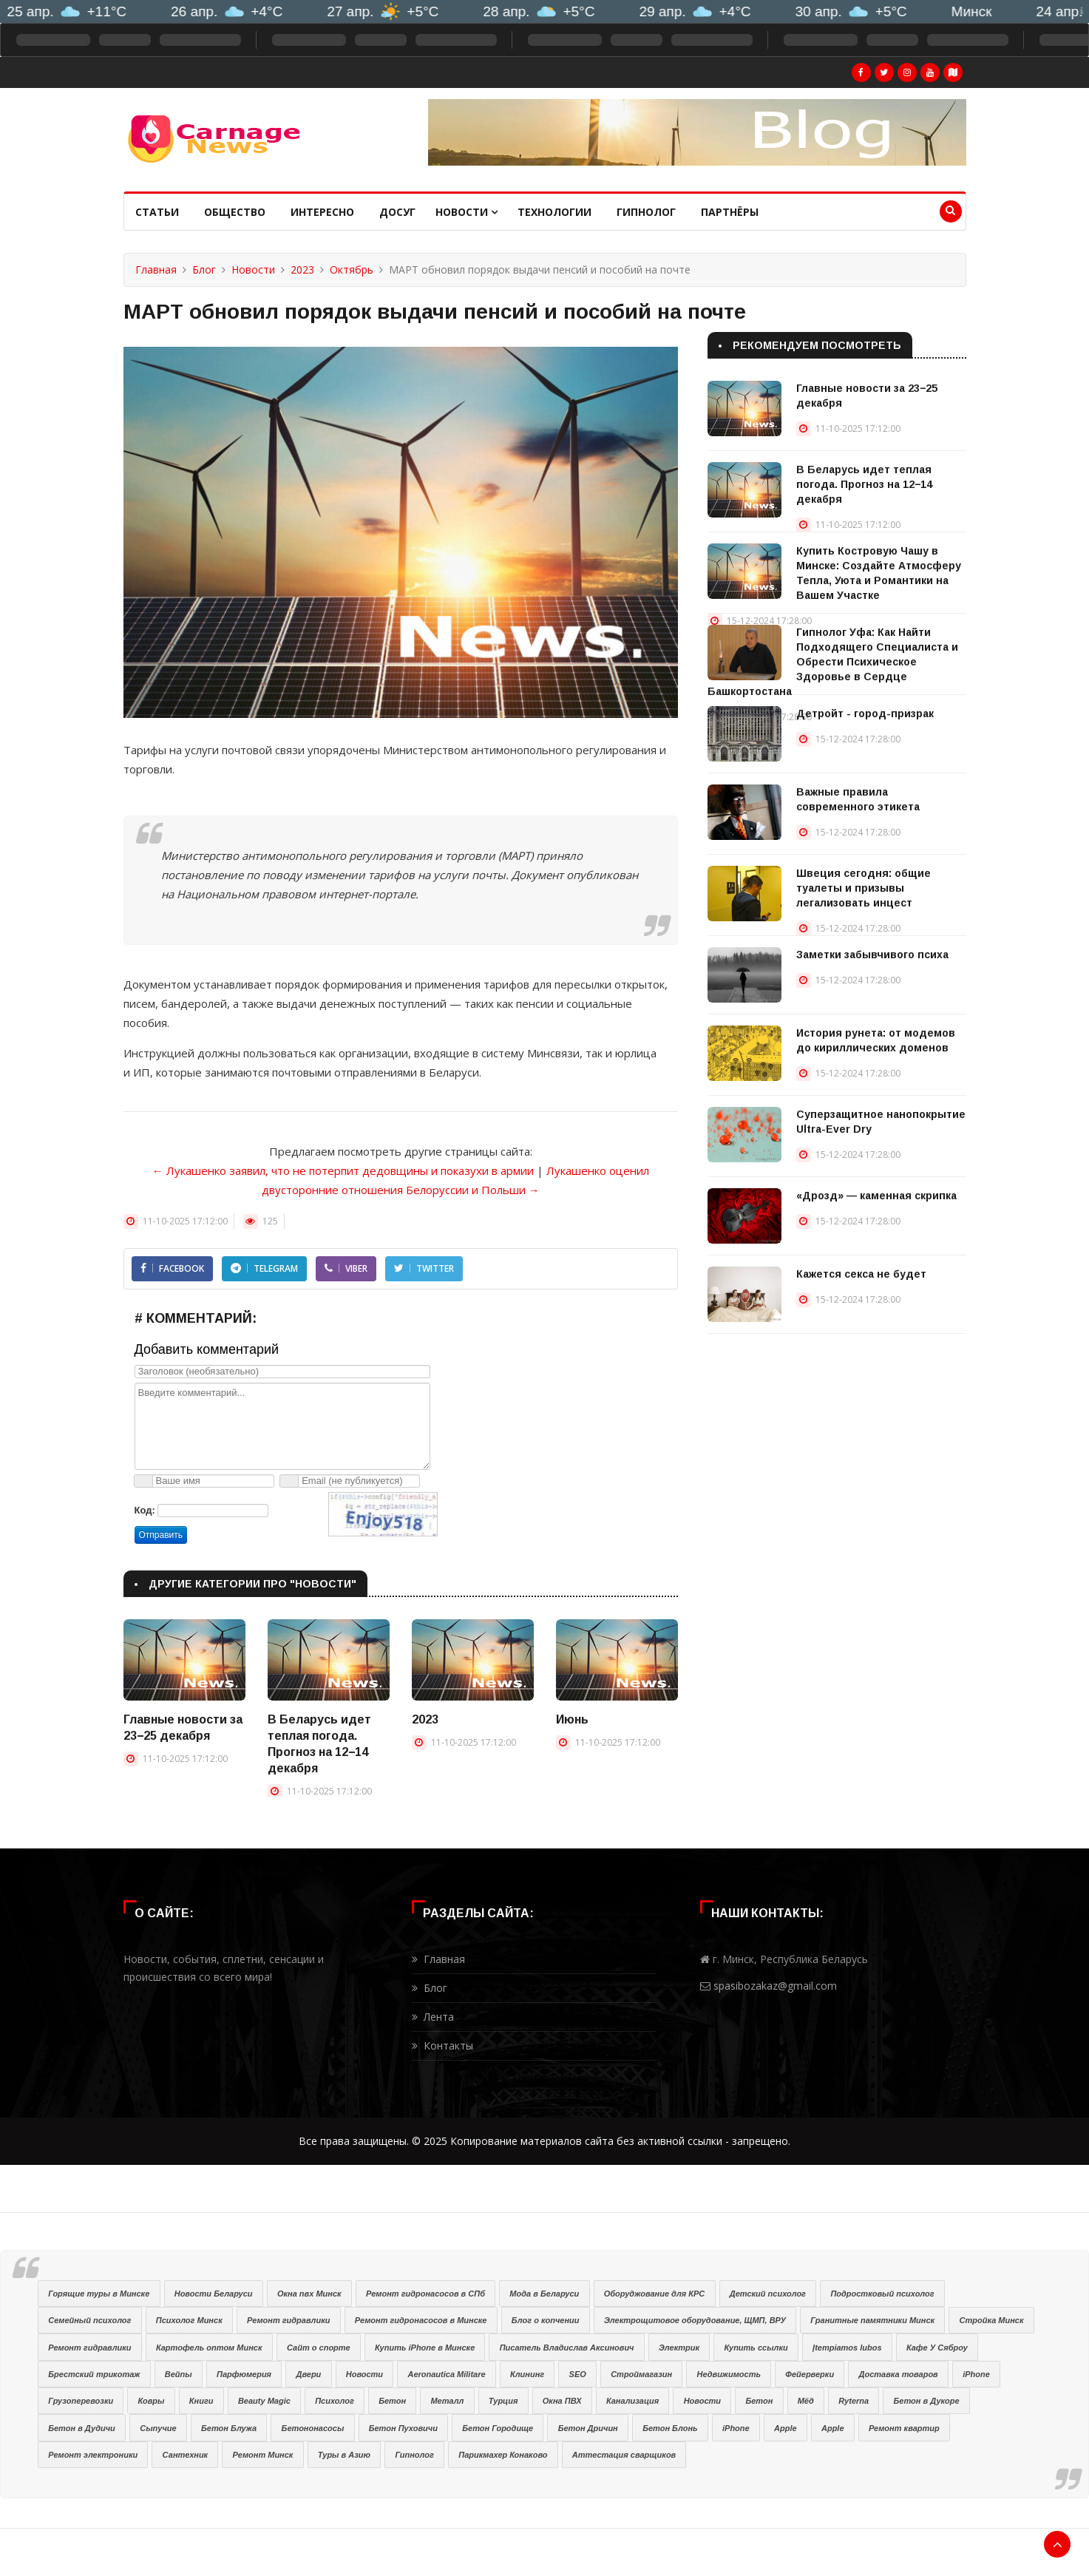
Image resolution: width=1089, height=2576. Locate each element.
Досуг (397, 212)
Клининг (527, 2374)
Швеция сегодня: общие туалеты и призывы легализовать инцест (863, 888)
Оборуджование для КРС (654, 2293)
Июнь (572, 1719)
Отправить (161, 1535)
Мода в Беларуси (544, 2293)
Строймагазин (641, 2374)
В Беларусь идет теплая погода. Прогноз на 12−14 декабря (864, 484)
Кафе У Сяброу (937, 2347)
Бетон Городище (497, 2428)
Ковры (151, 2400)
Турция (503, 2400)
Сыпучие (158, 2428)
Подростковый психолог (882, 2293)
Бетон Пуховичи (403, 2428)
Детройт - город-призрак (865, 713)
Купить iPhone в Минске (425, 2347)
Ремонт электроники (93, 2454)
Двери (308, 2374)
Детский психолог (768, 2293)
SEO (577, 2374)
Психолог (334, 2400)
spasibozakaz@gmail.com (775, 1986)
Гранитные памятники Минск (872, 2320)
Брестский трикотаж (94, 2374)
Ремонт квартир (904, 2428)
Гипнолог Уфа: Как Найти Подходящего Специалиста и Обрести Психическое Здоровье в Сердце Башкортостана (833, 661)
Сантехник (185, 2454)
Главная (156, 269)
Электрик (679, 2347)
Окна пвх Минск (309, 2293)
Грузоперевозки (80, 2400)
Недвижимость (729, 2374)
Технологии (554, 212)
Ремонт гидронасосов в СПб (425, 2293)
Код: (145, 1510)
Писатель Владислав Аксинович (567, 2347)
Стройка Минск (992, 2320)
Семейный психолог (89, 2320)
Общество (234, 212)
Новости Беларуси (213, 2293)
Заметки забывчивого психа (872, 954)
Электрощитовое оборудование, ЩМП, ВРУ (695, 2320)
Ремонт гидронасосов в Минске (421, 2320)
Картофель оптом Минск (209, 2347)
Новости (466, 212)
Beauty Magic (264, 2400)
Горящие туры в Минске (98, 2293)
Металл (447, 2400)
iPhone (976, 2374)
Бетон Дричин (588, 2428)
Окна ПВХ (562, 2400)
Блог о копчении (546, 2320)
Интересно (322, 212)
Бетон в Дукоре (927, 2400)
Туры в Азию (344, 2454)
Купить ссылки (755, 2347)
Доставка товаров (898, 2374)
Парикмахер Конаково (502, 2454)
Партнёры (730, 212)
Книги (201, 2400)
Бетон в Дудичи (81, 2428)
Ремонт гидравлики (288, 2320)
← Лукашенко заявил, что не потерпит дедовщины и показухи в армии (343, 1170)
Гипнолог (646, 212)
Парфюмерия (244, 2374)
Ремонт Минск (263, 2454)
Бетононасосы (313, 2428)
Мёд (806, 2400)
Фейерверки (809, 2374)
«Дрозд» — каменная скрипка (876, 1195)
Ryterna (853, 2400)
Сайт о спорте (318, 2347)
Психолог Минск (189, 2320)
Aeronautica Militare (446, 2374)
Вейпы (178, 2374)
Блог (204, 269)
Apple (785, 2428)
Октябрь (351, 269)
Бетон (392, 2400)
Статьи (157, 212)
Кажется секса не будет (861, 1274)
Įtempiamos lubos (847, 2347)
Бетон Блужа (229, 2428)
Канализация (632, 2400)
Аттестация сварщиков (624, 2454)
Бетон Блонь (669, 2428)
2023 (302, 269)
